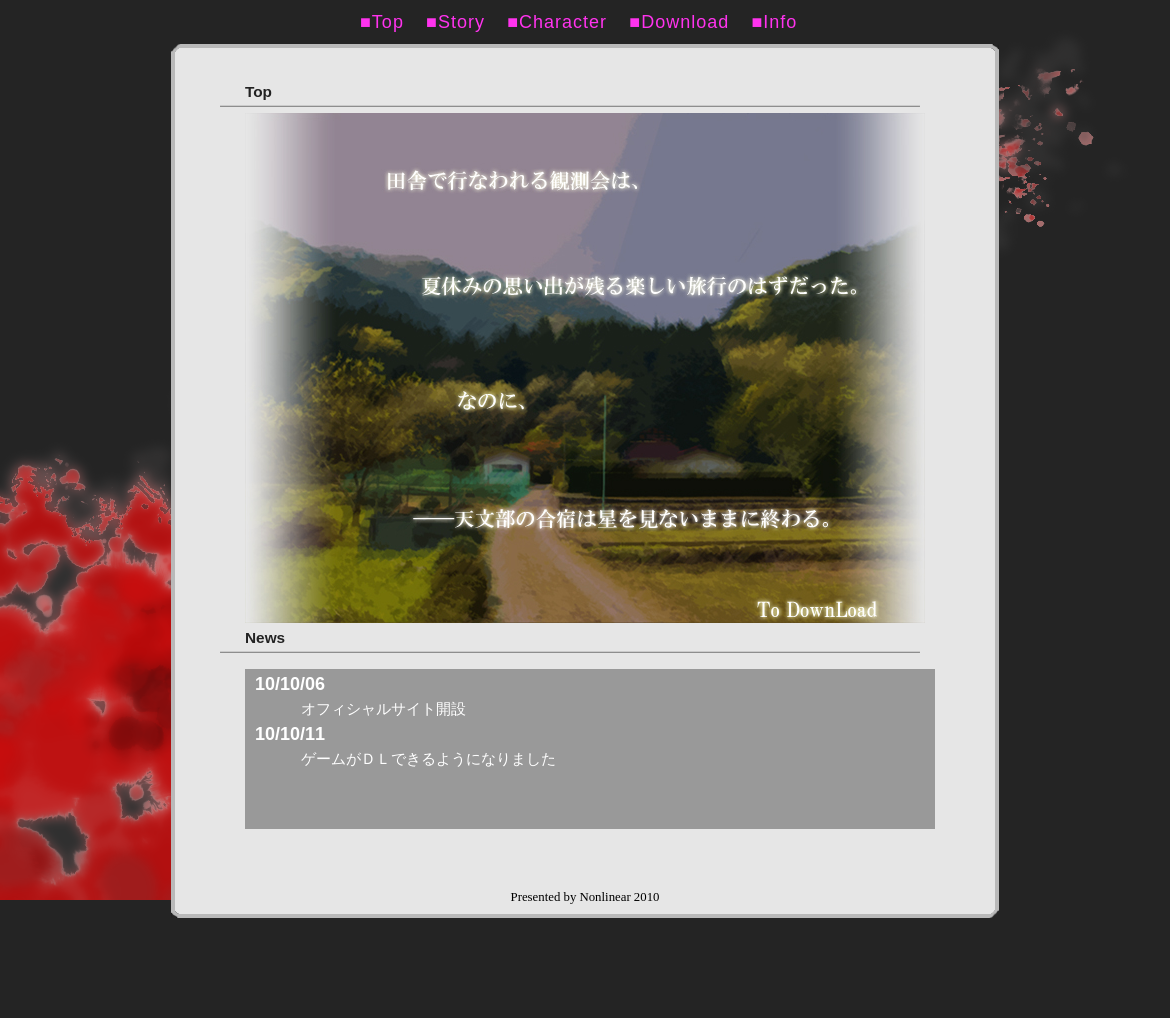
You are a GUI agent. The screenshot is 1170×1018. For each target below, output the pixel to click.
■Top (391, 22)
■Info (783, 22)
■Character (566, 22)
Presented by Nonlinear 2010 (585, 897)
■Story (465, 22)
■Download (688, 22)
